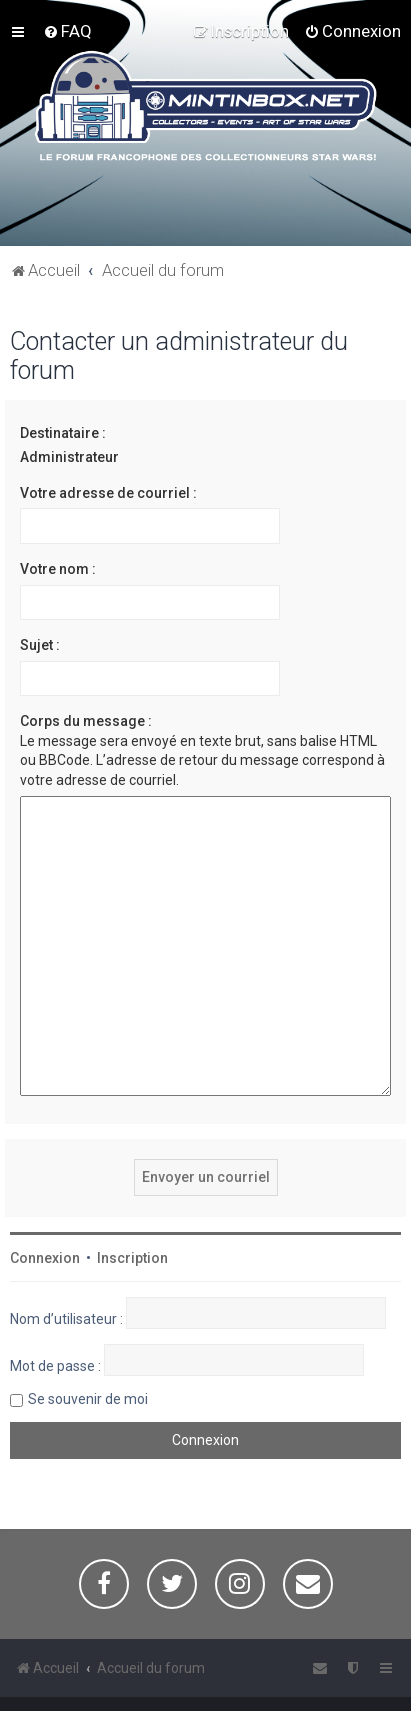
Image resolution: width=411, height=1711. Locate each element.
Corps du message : (86, 721)
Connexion (45, 1210)
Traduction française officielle (108, 1688)
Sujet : (40, 645)
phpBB (114, 1672)
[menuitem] (67, 31)
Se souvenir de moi (88, 1351)
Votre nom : (58, 569)
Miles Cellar (255, 1688)
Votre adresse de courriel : (108, 493)
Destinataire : (63, 433)
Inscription (132, 1210)
